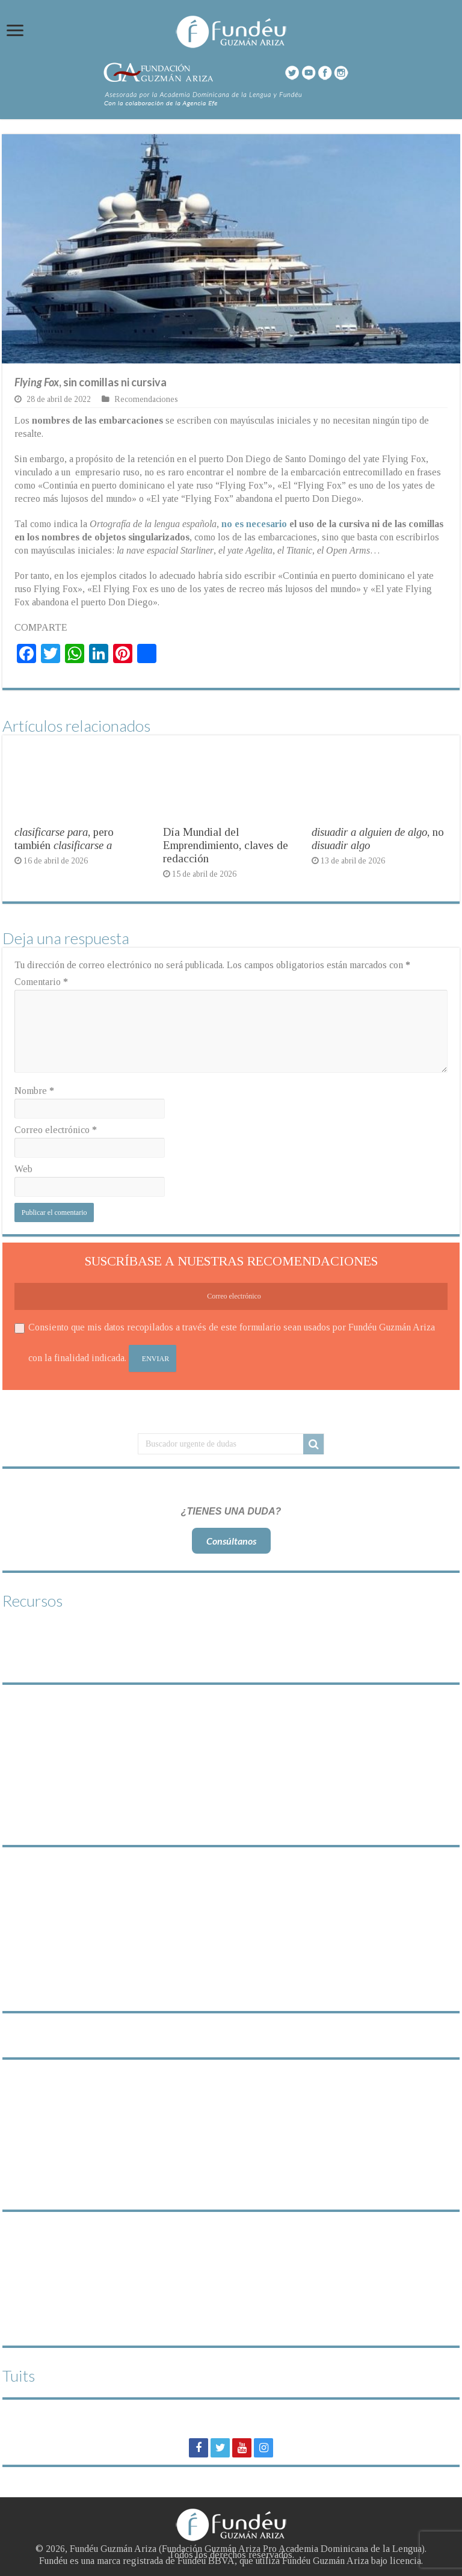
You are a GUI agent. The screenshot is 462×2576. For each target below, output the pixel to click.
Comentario (41, 982)
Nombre (34, 1091)
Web (23, 1169)
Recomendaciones (146, 399)
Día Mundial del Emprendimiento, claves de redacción (225, 845)
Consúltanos (231, 1540)
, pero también (64, 838)
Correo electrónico (55, 1130)
